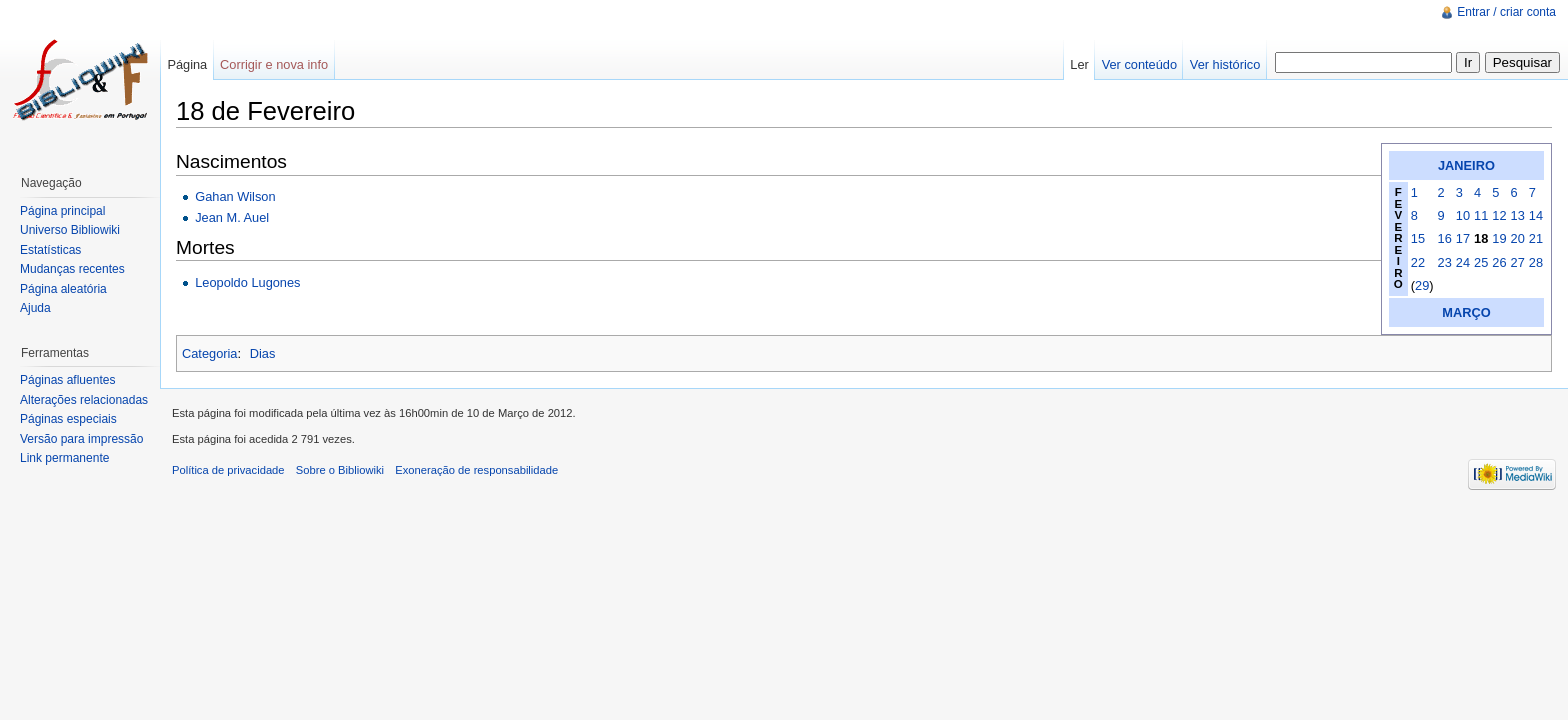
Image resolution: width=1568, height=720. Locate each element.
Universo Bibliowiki (70, 230)
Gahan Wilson (235, 196)
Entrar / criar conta (1506, 12)
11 (1481, 215)
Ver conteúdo (1139, 64)
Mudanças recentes (72, 269)
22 (1418, 262)
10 (1463, 215)
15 (1418, 238)
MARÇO (1466, 312)
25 (1481, 262)
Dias (263, 353)
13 (1518, 215)
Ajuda (35, 308)
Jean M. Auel (232, 217)
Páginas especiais (68, 419)
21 (1536, 238)
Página (187, 64)
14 (1536, 215)
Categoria (210, 353)
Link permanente (64, 458)
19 (1499, 238)
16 (1445, 238)
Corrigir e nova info (274, 64)
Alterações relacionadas (84, 400)
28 (1536, 262)
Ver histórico (1225, 64)
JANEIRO (1466, 165)
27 (1518, 262)
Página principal (62, 211)
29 (1422, 285)
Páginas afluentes (67, 380)
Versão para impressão (81, 439)
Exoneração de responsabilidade (476, 470)
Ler (1079, 64)
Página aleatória (63, 289)
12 (1499, 215)
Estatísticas (50, 250)
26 (1499, 262)
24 (1463, 262)
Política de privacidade (228, 470)
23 (1445, 262)
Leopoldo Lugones (247, 282)
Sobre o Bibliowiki (340, 470)
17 (1463, 238)
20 (1518, 238)
